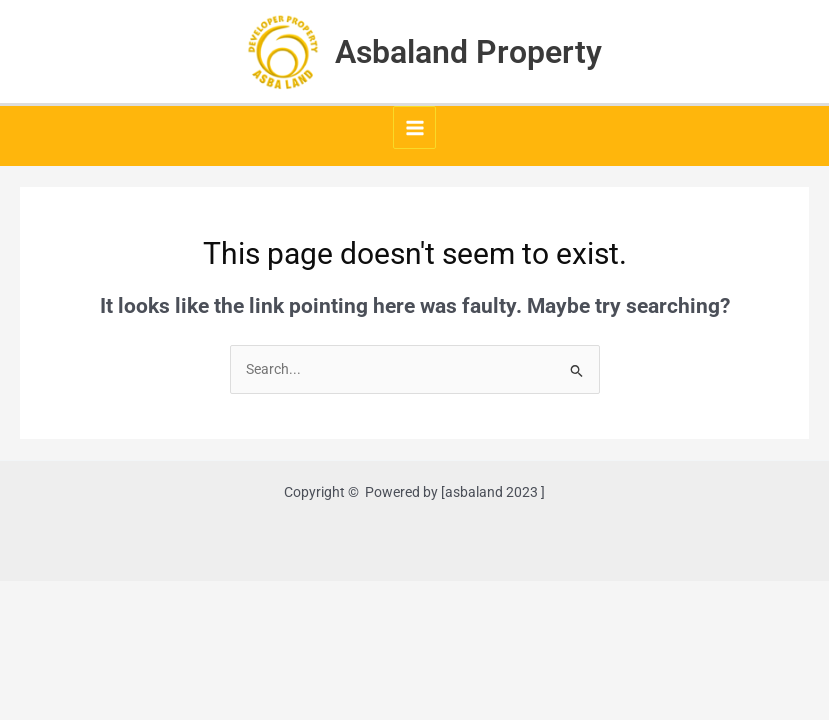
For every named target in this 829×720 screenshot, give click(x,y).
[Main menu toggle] (414, 127)
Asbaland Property (468, 52)
